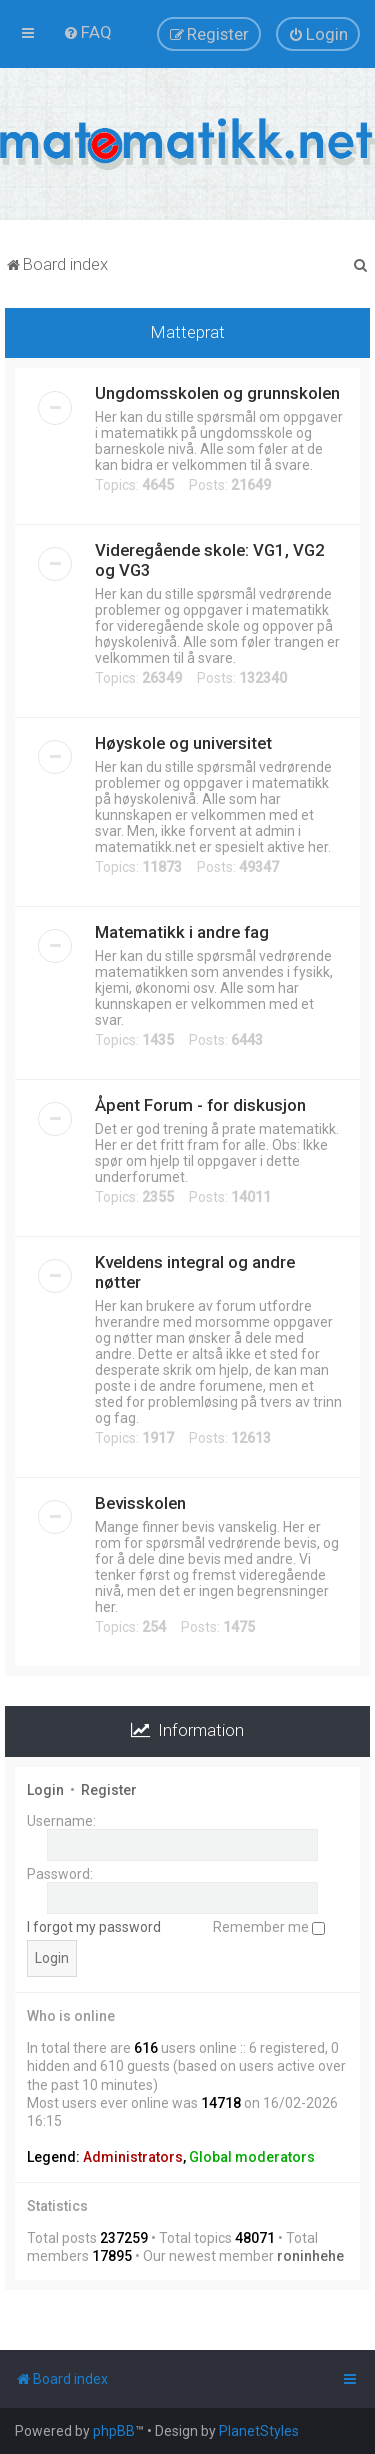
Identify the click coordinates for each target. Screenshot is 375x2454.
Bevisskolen (140, 1503)
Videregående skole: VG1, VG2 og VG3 (210, 560)
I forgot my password (94, 1927)
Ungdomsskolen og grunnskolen (217, 393)
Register (109, 1790)
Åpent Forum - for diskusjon (200, 1105)
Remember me (269, 1927)
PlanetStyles (259, 2431)
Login (45, 1790)
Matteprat (188, 332)
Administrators (133, 2157)
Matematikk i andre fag (182, 932)
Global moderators (252, 2157)
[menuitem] (87, 32)
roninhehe (310, 2256)
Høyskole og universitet (183, 743)
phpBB (114, 2431)
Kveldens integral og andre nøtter (195, 1272)
